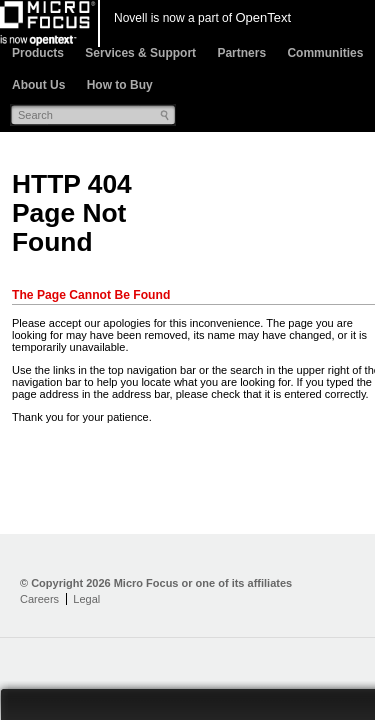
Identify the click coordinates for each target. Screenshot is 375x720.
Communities (325, 53)
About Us (38, 85)
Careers (39, 599)
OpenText (263, 17)
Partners (241, 53)
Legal (86, 599)
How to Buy (120, 85)
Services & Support (140, 53)
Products (38, 53)
